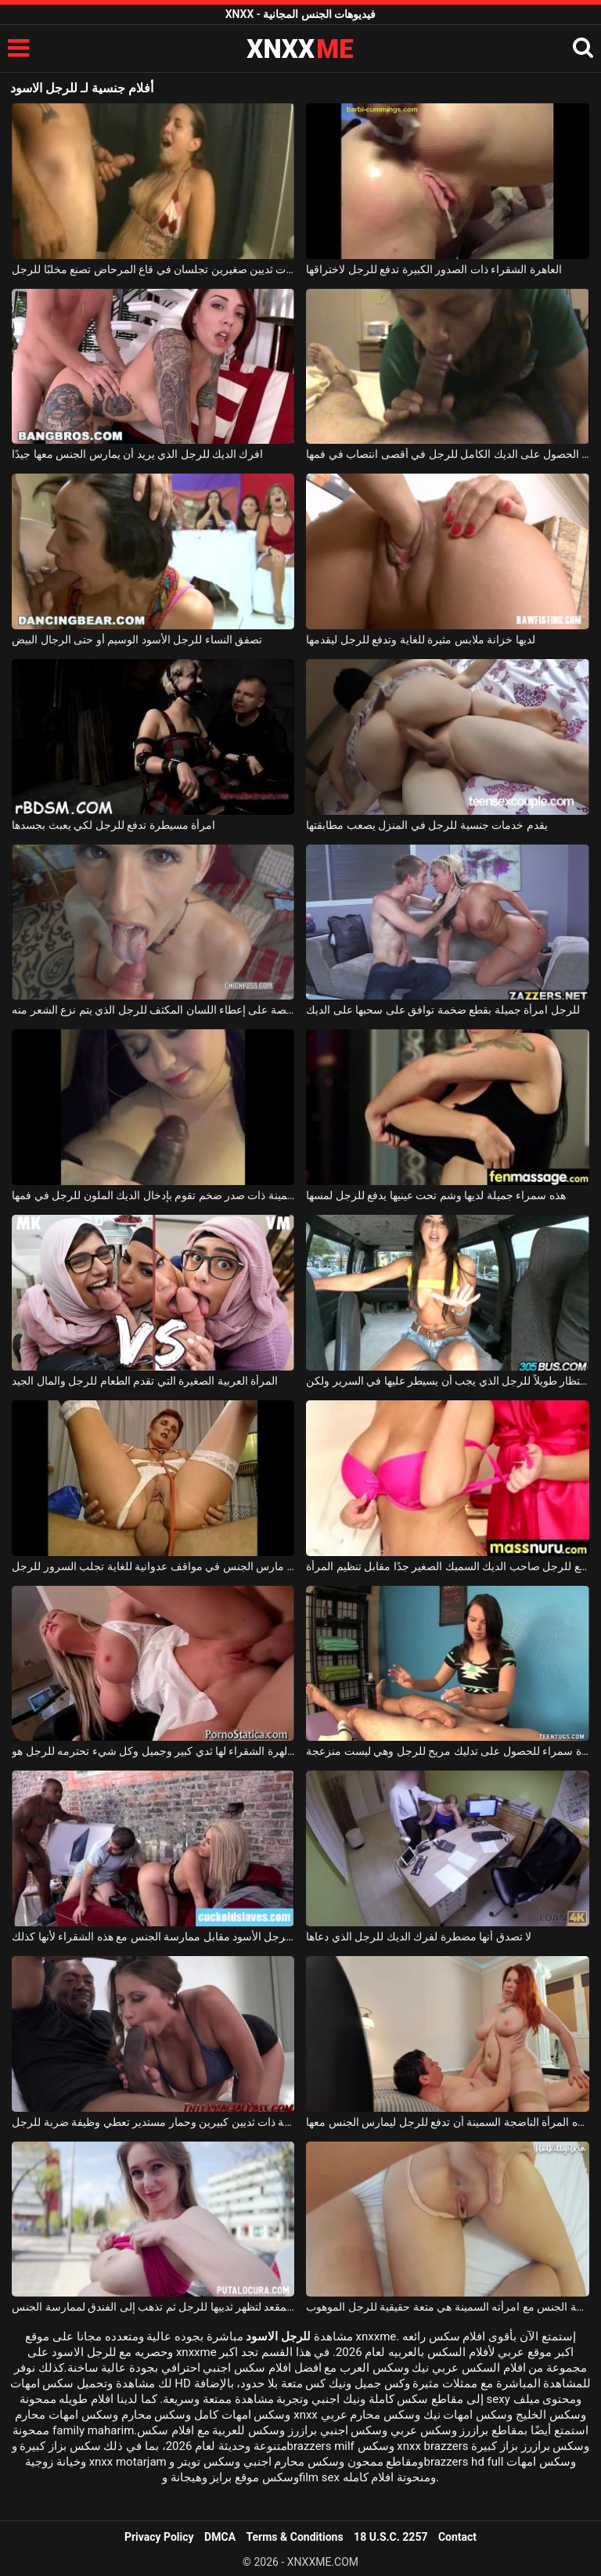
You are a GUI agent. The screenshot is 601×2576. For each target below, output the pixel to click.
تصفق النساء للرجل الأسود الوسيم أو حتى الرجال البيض (137, 639)
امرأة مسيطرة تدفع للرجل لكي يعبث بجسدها (113, 825)
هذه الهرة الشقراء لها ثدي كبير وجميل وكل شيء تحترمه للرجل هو (153, 1751)
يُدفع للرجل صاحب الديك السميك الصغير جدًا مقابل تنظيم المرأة (447, 1566)
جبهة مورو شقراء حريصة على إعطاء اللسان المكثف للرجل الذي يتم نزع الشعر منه (153, 1009)
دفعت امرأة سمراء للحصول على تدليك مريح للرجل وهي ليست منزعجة (447, 1751)
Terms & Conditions (295, 2537)
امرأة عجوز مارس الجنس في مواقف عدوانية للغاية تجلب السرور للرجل (153, 1566)
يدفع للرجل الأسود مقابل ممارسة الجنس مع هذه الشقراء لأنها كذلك (153, 1936)
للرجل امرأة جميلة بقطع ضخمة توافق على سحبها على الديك (442, 1009)
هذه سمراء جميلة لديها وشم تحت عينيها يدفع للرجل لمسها (435, 1195)
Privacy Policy (159, 2537)
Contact (457, 2537)
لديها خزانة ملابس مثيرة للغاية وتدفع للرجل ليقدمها (420, 639)
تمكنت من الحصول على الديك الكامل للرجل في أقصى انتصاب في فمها (447, 454)
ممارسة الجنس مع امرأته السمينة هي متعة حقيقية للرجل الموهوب (447, 2306)
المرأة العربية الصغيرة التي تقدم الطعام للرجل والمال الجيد (145, 1380)
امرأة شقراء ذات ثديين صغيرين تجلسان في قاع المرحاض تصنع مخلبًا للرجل (153, 269)
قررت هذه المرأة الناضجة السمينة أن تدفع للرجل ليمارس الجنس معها (447, 2122)
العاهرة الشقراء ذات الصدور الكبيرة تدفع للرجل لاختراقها (433, 269)
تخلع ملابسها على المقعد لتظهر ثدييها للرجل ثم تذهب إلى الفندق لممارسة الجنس (153, 2306)
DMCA (220, 2537)
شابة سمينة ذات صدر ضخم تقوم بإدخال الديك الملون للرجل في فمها (153, 1195)
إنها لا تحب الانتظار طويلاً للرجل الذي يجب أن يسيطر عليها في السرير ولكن (447, 1380)
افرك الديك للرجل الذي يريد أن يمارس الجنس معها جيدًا (137, 454)
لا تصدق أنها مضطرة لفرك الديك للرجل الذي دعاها (418, 1936)
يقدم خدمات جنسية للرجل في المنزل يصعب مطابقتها (426, 825)
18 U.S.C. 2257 (390, 2537)
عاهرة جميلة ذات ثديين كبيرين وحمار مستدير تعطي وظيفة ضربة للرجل (153, 2122)
